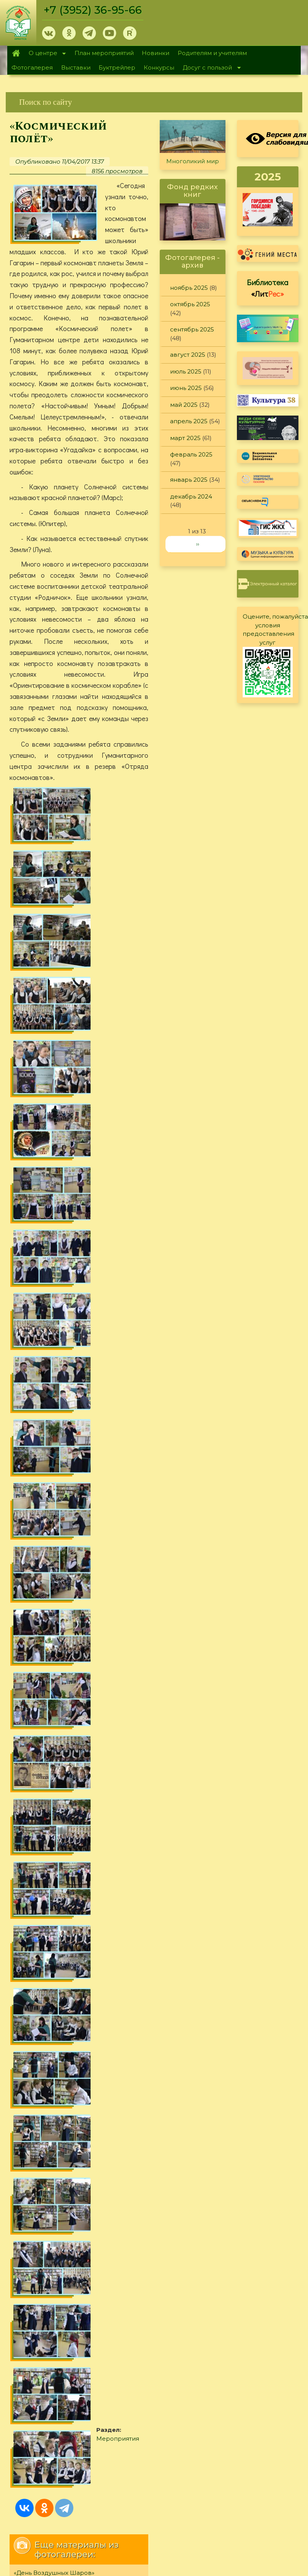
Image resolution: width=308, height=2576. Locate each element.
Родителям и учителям (212, 53)
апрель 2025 (188, 421)
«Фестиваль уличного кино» (56, 1653)
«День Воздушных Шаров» (54, 1584)
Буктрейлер (117, 67)
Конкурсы (159, 67)
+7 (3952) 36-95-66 (93, 9)
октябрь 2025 (190, 304)
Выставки (76, 67)
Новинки (155, 53)
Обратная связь (215, 1813)
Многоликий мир (192, 161)
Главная (15, 53)
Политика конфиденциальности (240, 1800)
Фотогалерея (32, 67)
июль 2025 (185, 371)
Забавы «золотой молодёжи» (58, 1636)
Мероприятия (126, 1454)
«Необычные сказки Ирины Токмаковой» (76, 1619)
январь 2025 (188, 479)
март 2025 (185, 438)
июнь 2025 (186, 387)
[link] (154, 102)
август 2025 (187, 354)
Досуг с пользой (209, 68)
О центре (45, 53)
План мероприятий (104, 53)
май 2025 (184, 404)
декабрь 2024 (191, 496)
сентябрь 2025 (192, 329)
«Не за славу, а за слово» (51, 1602)
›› (197, 543)
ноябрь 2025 (189, 287)
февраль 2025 (191, 454)
